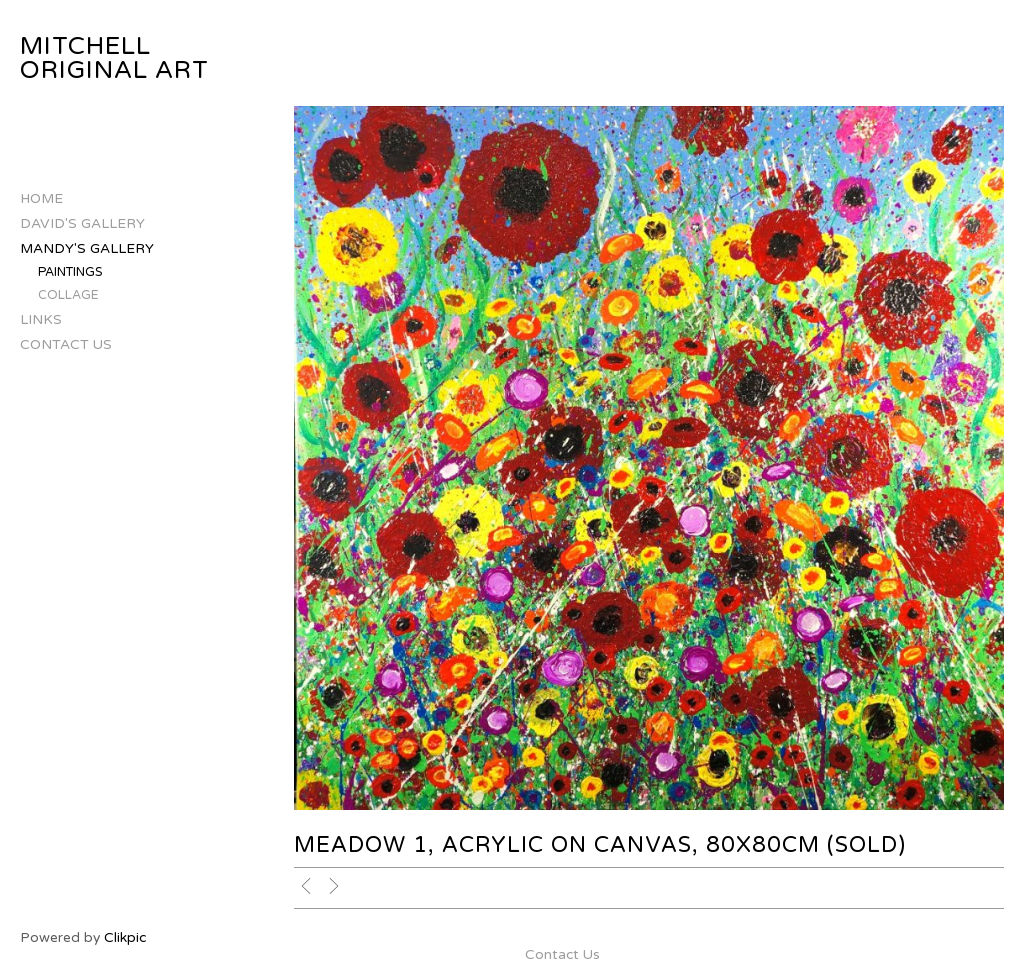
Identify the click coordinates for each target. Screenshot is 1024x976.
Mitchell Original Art (114, 58)
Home (41, 198)
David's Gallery (82, 223)
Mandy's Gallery (87, 248)
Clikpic (125, 937)
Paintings (70, 272)
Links (41, 319)
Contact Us (66, 344)
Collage (68, 295)
